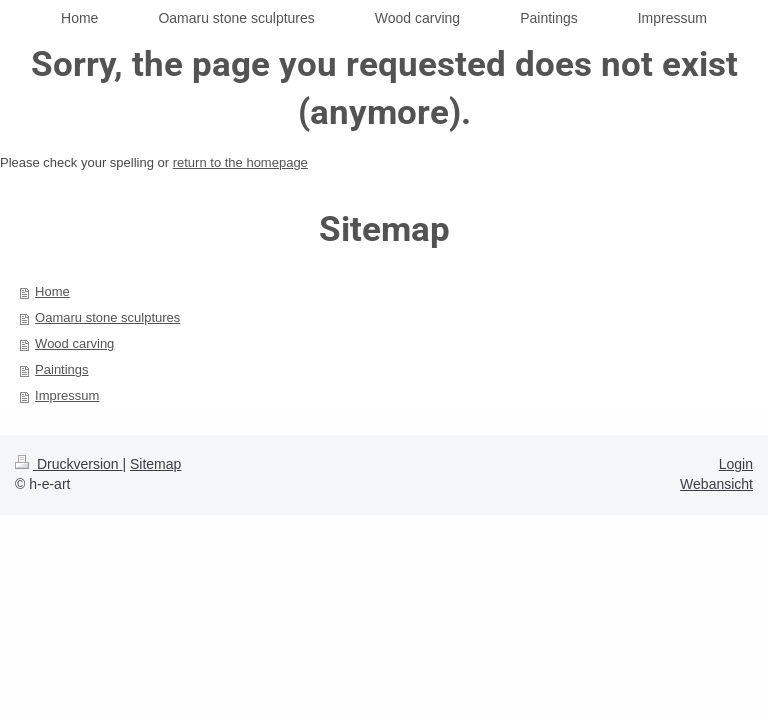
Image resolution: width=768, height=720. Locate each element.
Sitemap (155, 464)
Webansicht (716, 484)
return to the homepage (240, 162)
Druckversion (68, 464)
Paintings (61, 369)
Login (736, 464)
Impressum (67, 395)
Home (52, 291)
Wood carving (74, 343)
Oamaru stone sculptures (107, 317)
